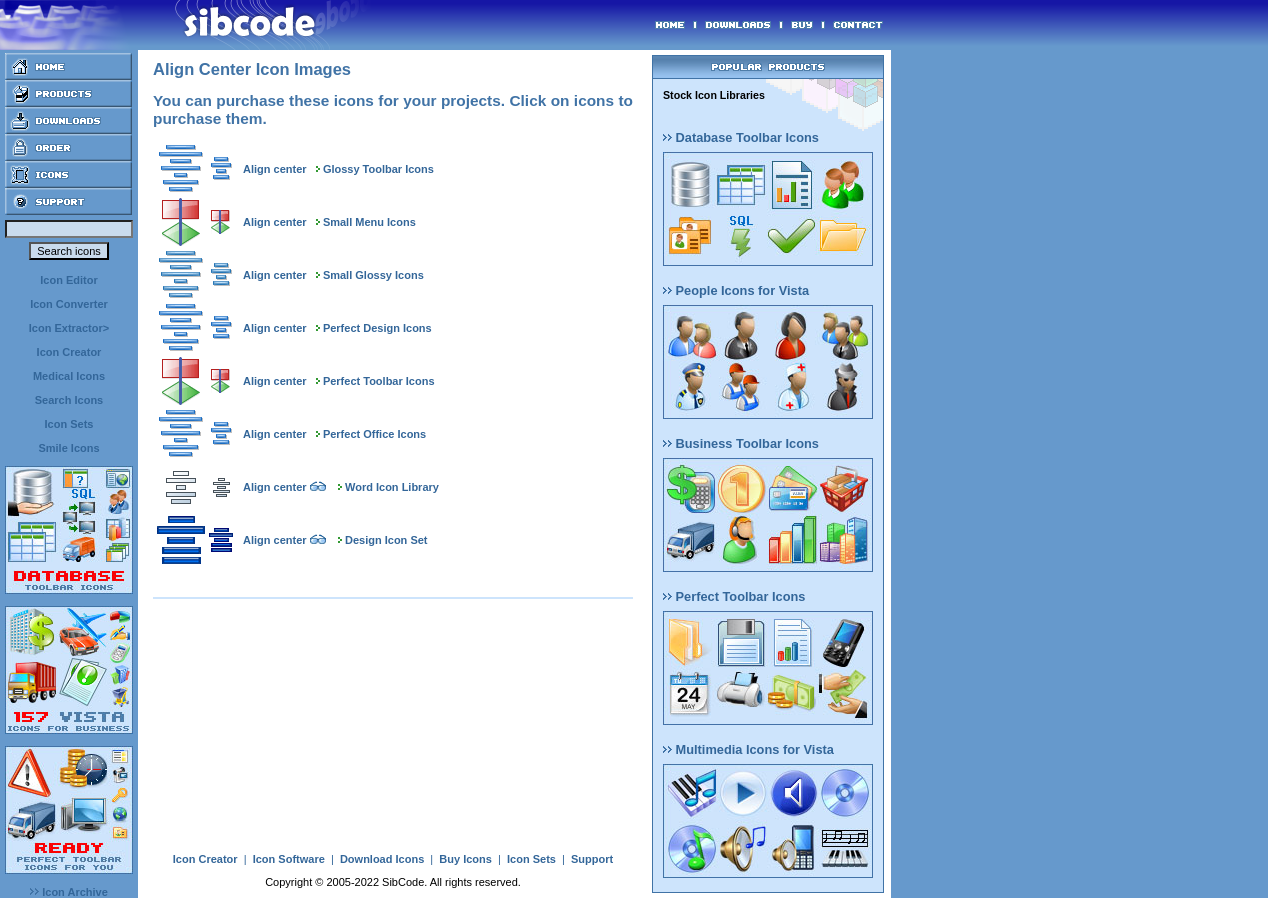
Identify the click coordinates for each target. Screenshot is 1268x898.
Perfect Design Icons (377, 328)
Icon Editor (68, 280)
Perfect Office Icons (374, 434)
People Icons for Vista (736, 290)
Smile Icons (68, 448)
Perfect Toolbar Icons (379, 381)
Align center (275, 169)
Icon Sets (69, 424)
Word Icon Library (392, 487)
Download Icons (382, 859)
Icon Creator (69, 352)
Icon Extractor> (69, 328)
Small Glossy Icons (373, 275)
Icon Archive (69, 892)
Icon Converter (69, 304)
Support (592, 859)
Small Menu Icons (369, 222)
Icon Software (289, 859)
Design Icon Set (386, 540)
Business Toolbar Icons (741, 443)
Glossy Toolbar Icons (378, 169)
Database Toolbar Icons (741, 137)
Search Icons (69, 400)
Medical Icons (69, 376)
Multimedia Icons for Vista (748, 749)
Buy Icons (465, 859)
